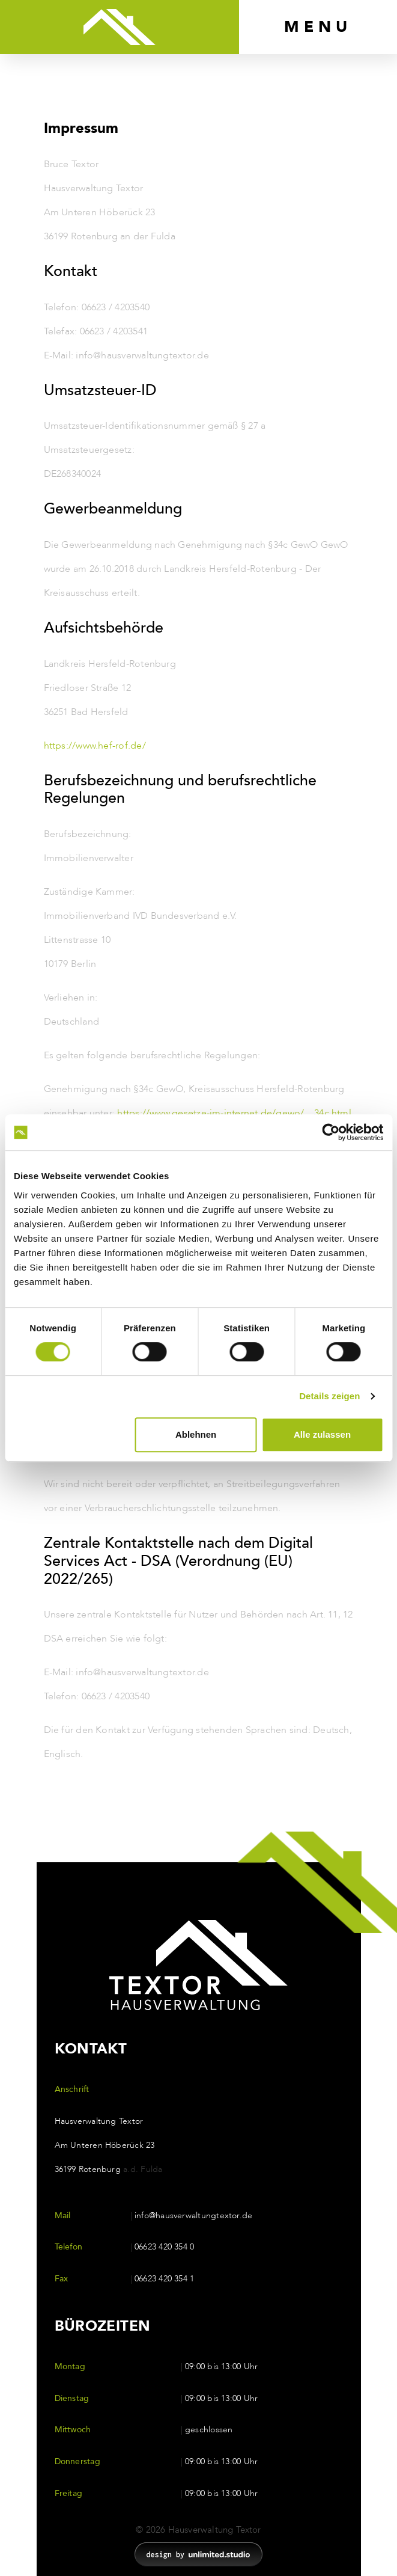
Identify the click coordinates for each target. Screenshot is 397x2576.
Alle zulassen (322, 1434)
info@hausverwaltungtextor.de (193, 2215)
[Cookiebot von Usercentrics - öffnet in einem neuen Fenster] (330, 1132)
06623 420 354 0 (164, 2246)
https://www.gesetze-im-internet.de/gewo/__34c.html (234, 1113)
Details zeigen (329, 1396)
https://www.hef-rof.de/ (95, 745)
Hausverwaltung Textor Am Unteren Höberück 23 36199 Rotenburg (109, 2145)
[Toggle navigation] (318, 27)
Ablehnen (195, 1434)
